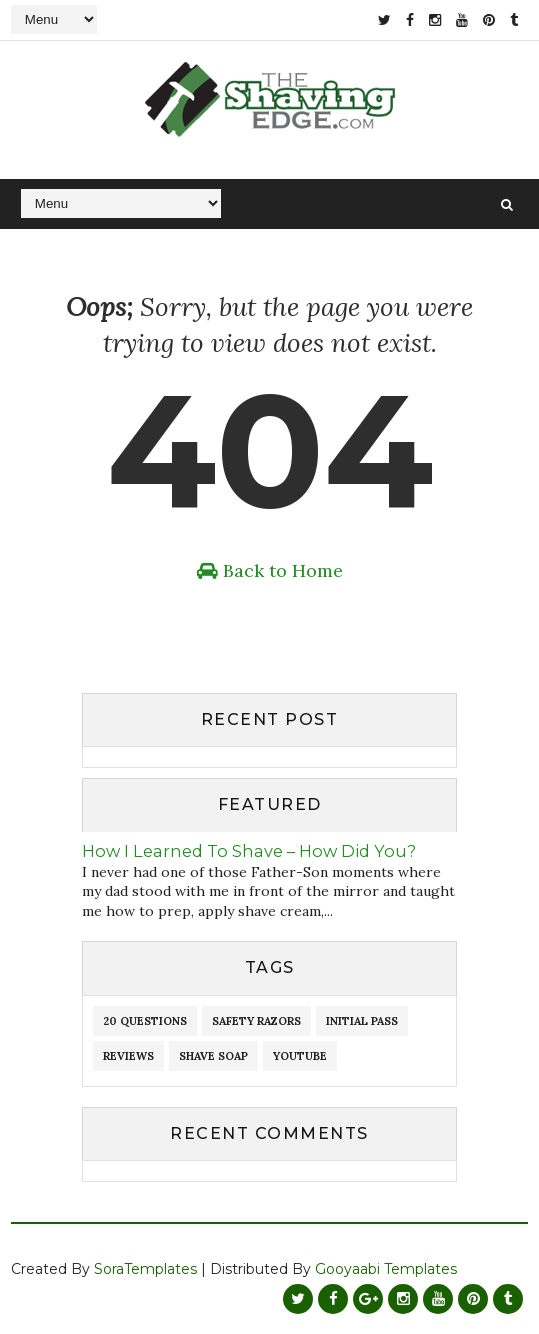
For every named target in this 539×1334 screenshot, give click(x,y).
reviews (128, 1056)
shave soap (213, 1056)
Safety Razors (256, 1021)
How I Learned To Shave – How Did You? (249, 851)
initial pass (362, 1021)
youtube (300, 1056)
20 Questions (145, 1021)
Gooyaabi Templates (386, 1269)
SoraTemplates (145, 1269)
